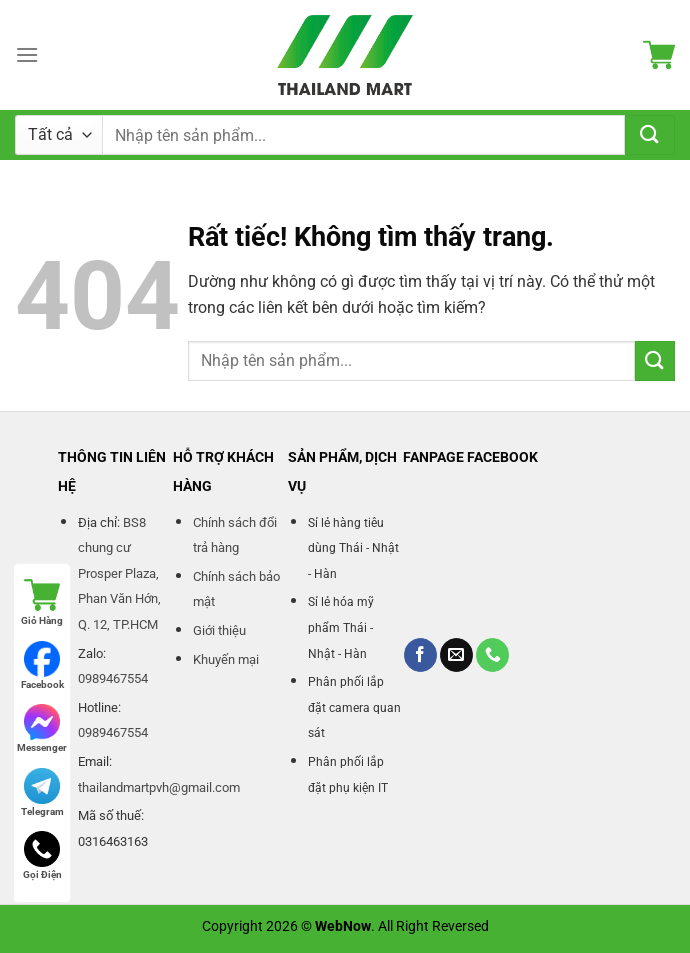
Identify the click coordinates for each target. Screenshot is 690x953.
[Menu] (27, 54)
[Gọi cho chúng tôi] (492, 655)
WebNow (343, 926)
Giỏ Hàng (42, 601)
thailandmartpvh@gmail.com (159, 787)
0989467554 (113, 678)
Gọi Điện (42, 855)
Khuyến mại (226, 659)
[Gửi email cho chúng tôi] (456, 655)
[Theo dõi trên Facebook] (420, 655)
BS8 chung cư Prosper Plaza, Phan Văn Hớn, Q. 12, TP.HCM (119, 573)
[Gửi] (650, 135)
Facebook (42, 665)
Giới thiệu (219, 630)
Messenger (42, 728)
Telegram (42, 792)
